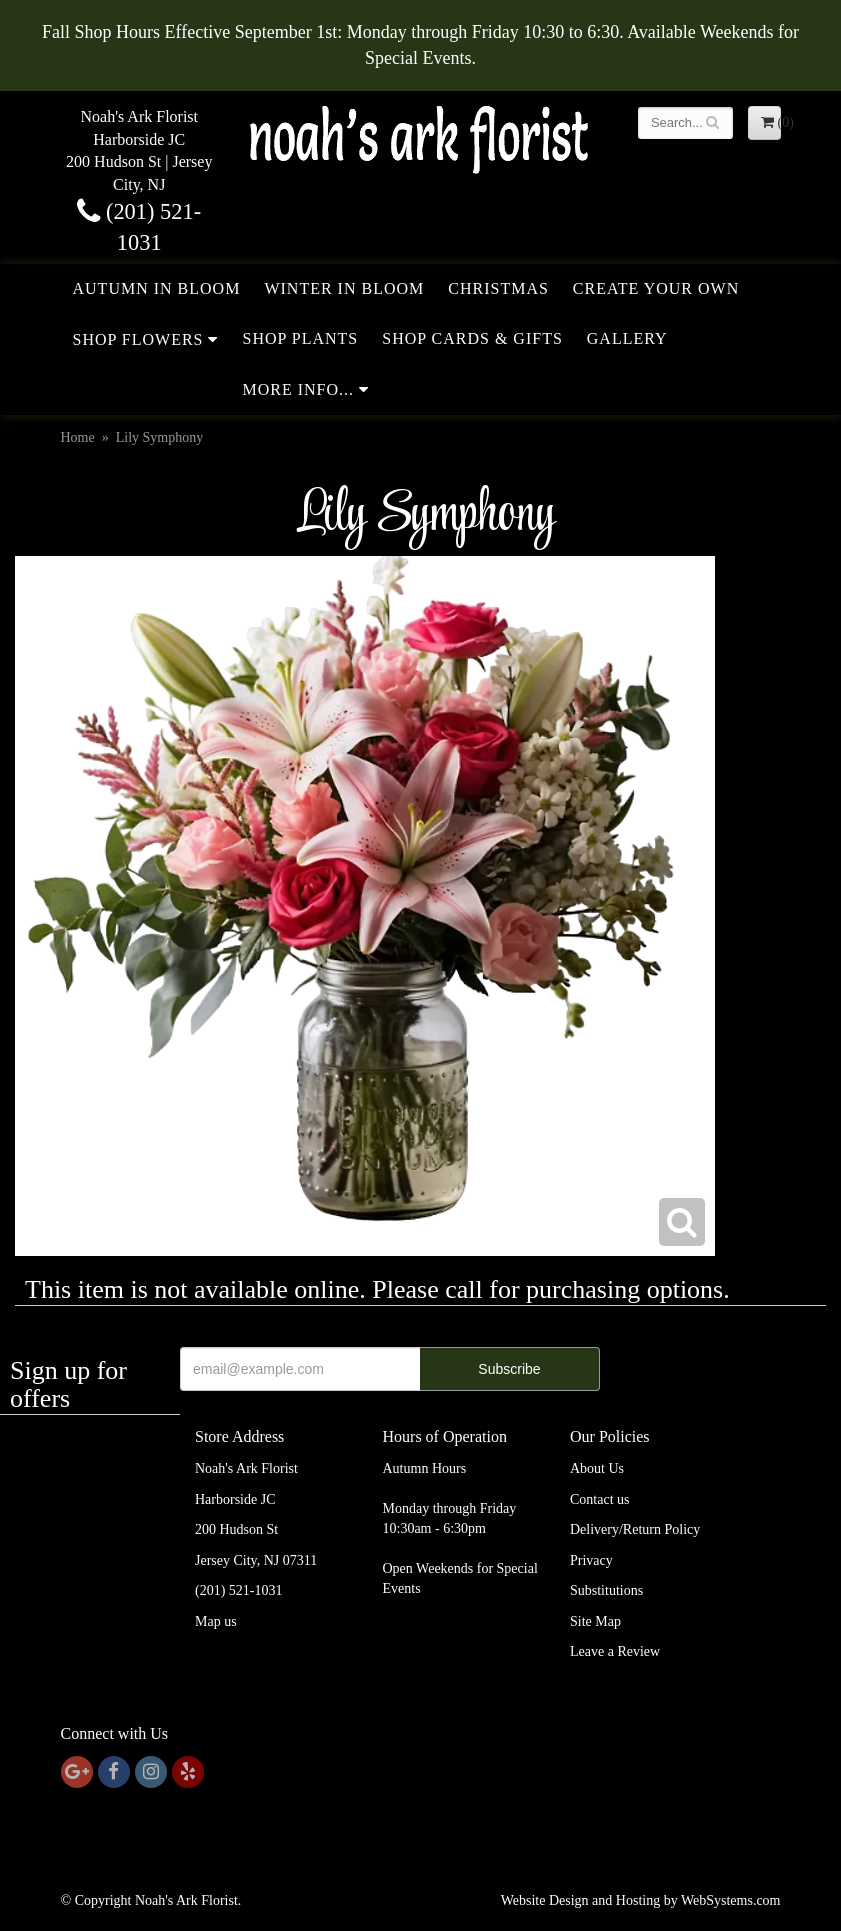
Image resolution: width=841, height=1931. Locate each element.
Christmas (498, 288)
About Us (597, 1468)
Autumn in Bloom (157, 288)
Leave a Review (615, 1651)
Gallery (627, 338)
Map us (216, 1621)
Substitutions (606, 1590)
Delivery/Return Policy (635, 1529)
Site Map (595, 1621)
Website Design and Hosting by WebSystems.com (641, 1900)
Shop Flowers (138, 339)
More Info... (298, 389)
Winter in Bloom (344, 288)
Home (78, 437)
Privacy (591, 1560)
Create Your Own (656, 288)
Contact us (600, 1499)
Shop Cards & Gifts (472, 338)
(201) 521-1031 (239, 1590)
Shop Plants (300, 338)
